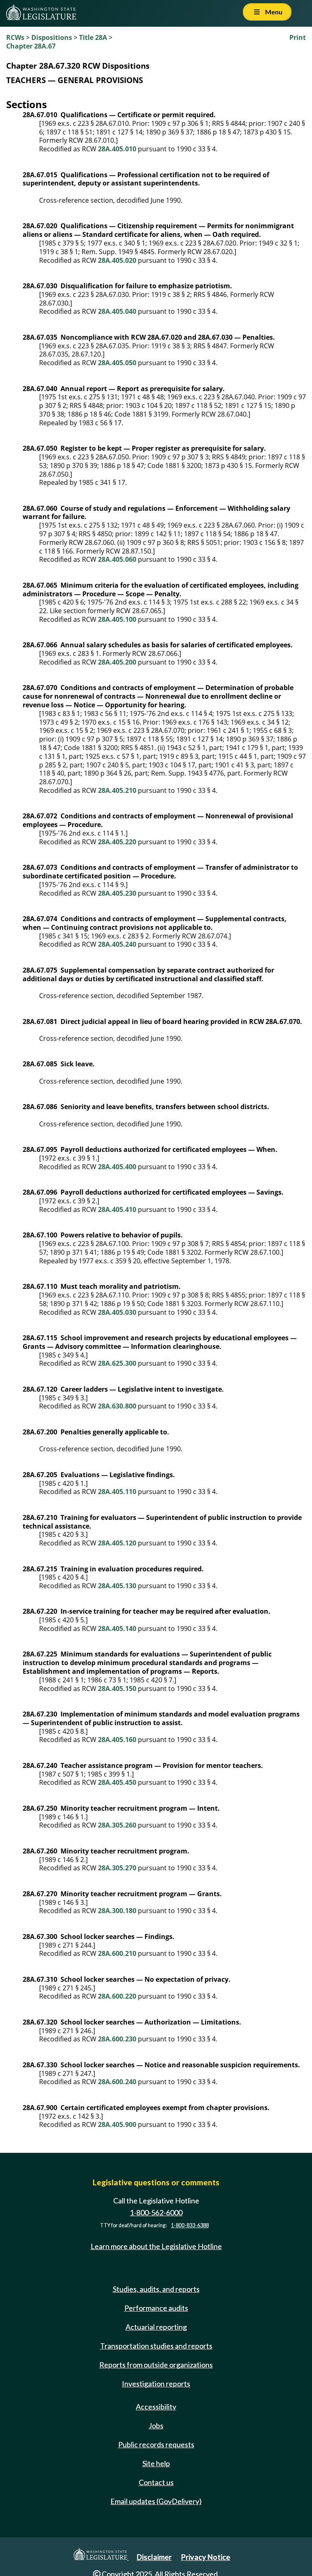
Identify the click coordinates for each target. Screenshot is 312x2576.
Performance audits (156, 2307)
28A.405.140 (117, 1628)
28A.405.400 (117, 1166)
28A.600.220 (117, 1996)
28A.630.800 (117, 1406)
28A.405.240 (117, 944)
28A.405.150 (117, 1688)
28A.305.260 (117, 1825)
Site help (156, 2463)
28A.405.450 (117, 1782)
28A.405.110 (117, 1491)
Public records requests (156, 2444)
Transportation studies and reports (156, 2345)
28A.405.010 (117, 148)
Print (297, 37)
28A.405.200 (117, 662)
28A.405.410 (117, 1209)
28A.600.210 (117, 1953)
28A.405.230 (117, 893)
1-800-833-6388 (190, 2225)
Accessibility (156, 2406)
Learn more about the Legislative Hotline (156, 2246)
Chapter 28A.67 (31, 46)
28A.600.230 (117, 2038)
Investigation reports (156, 2383)
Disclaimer (154, 2557)
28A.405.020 (117, 260)
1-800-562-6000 (156, 2212)
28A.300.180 (117, 1910)
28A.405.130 (117, 1585)
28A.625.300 (117, 1363)
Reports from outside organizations (156, 2364)
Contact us (156, 2482)
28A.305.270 (117, 1867)
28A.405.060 (117, 559)
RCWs (15, 37)
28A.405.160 (117, 1739)
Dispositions (51, 37)
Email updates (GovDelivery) (156, 2501)
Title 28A (93, 37)
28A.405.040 (117, 311)
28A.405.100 (117, 619)
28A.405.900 (117, 2124)
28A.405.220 (117, 841)
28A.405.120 (117, 1542)
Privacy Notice (205, 2557)
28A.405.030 (117, 1312)
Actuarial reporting (156, 2326)
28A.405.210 (117, 790)
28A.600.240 (117, 2081)
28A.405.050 (117, 362)
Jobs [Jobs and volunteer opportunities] (156, 2425)
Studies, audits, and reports (156, 2288)
